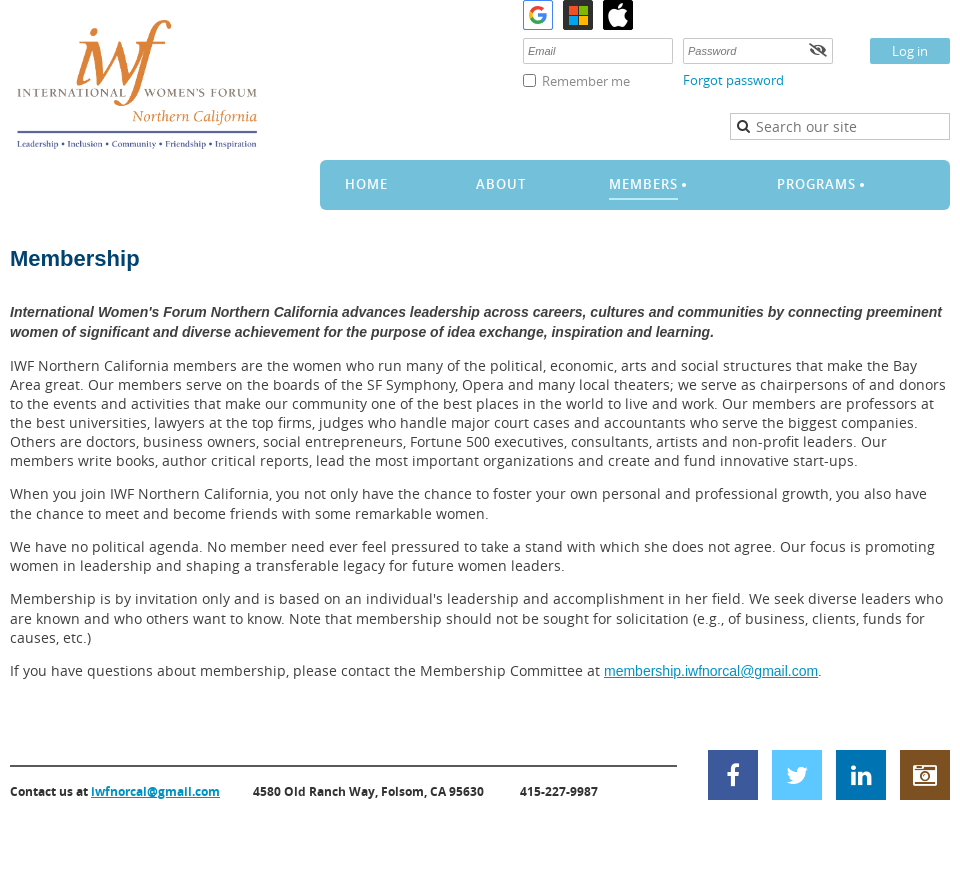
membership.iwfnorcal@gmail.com (711, 671)
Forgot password (733, 80)
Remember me (586, 81)
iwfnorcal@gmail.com (155, 791)
